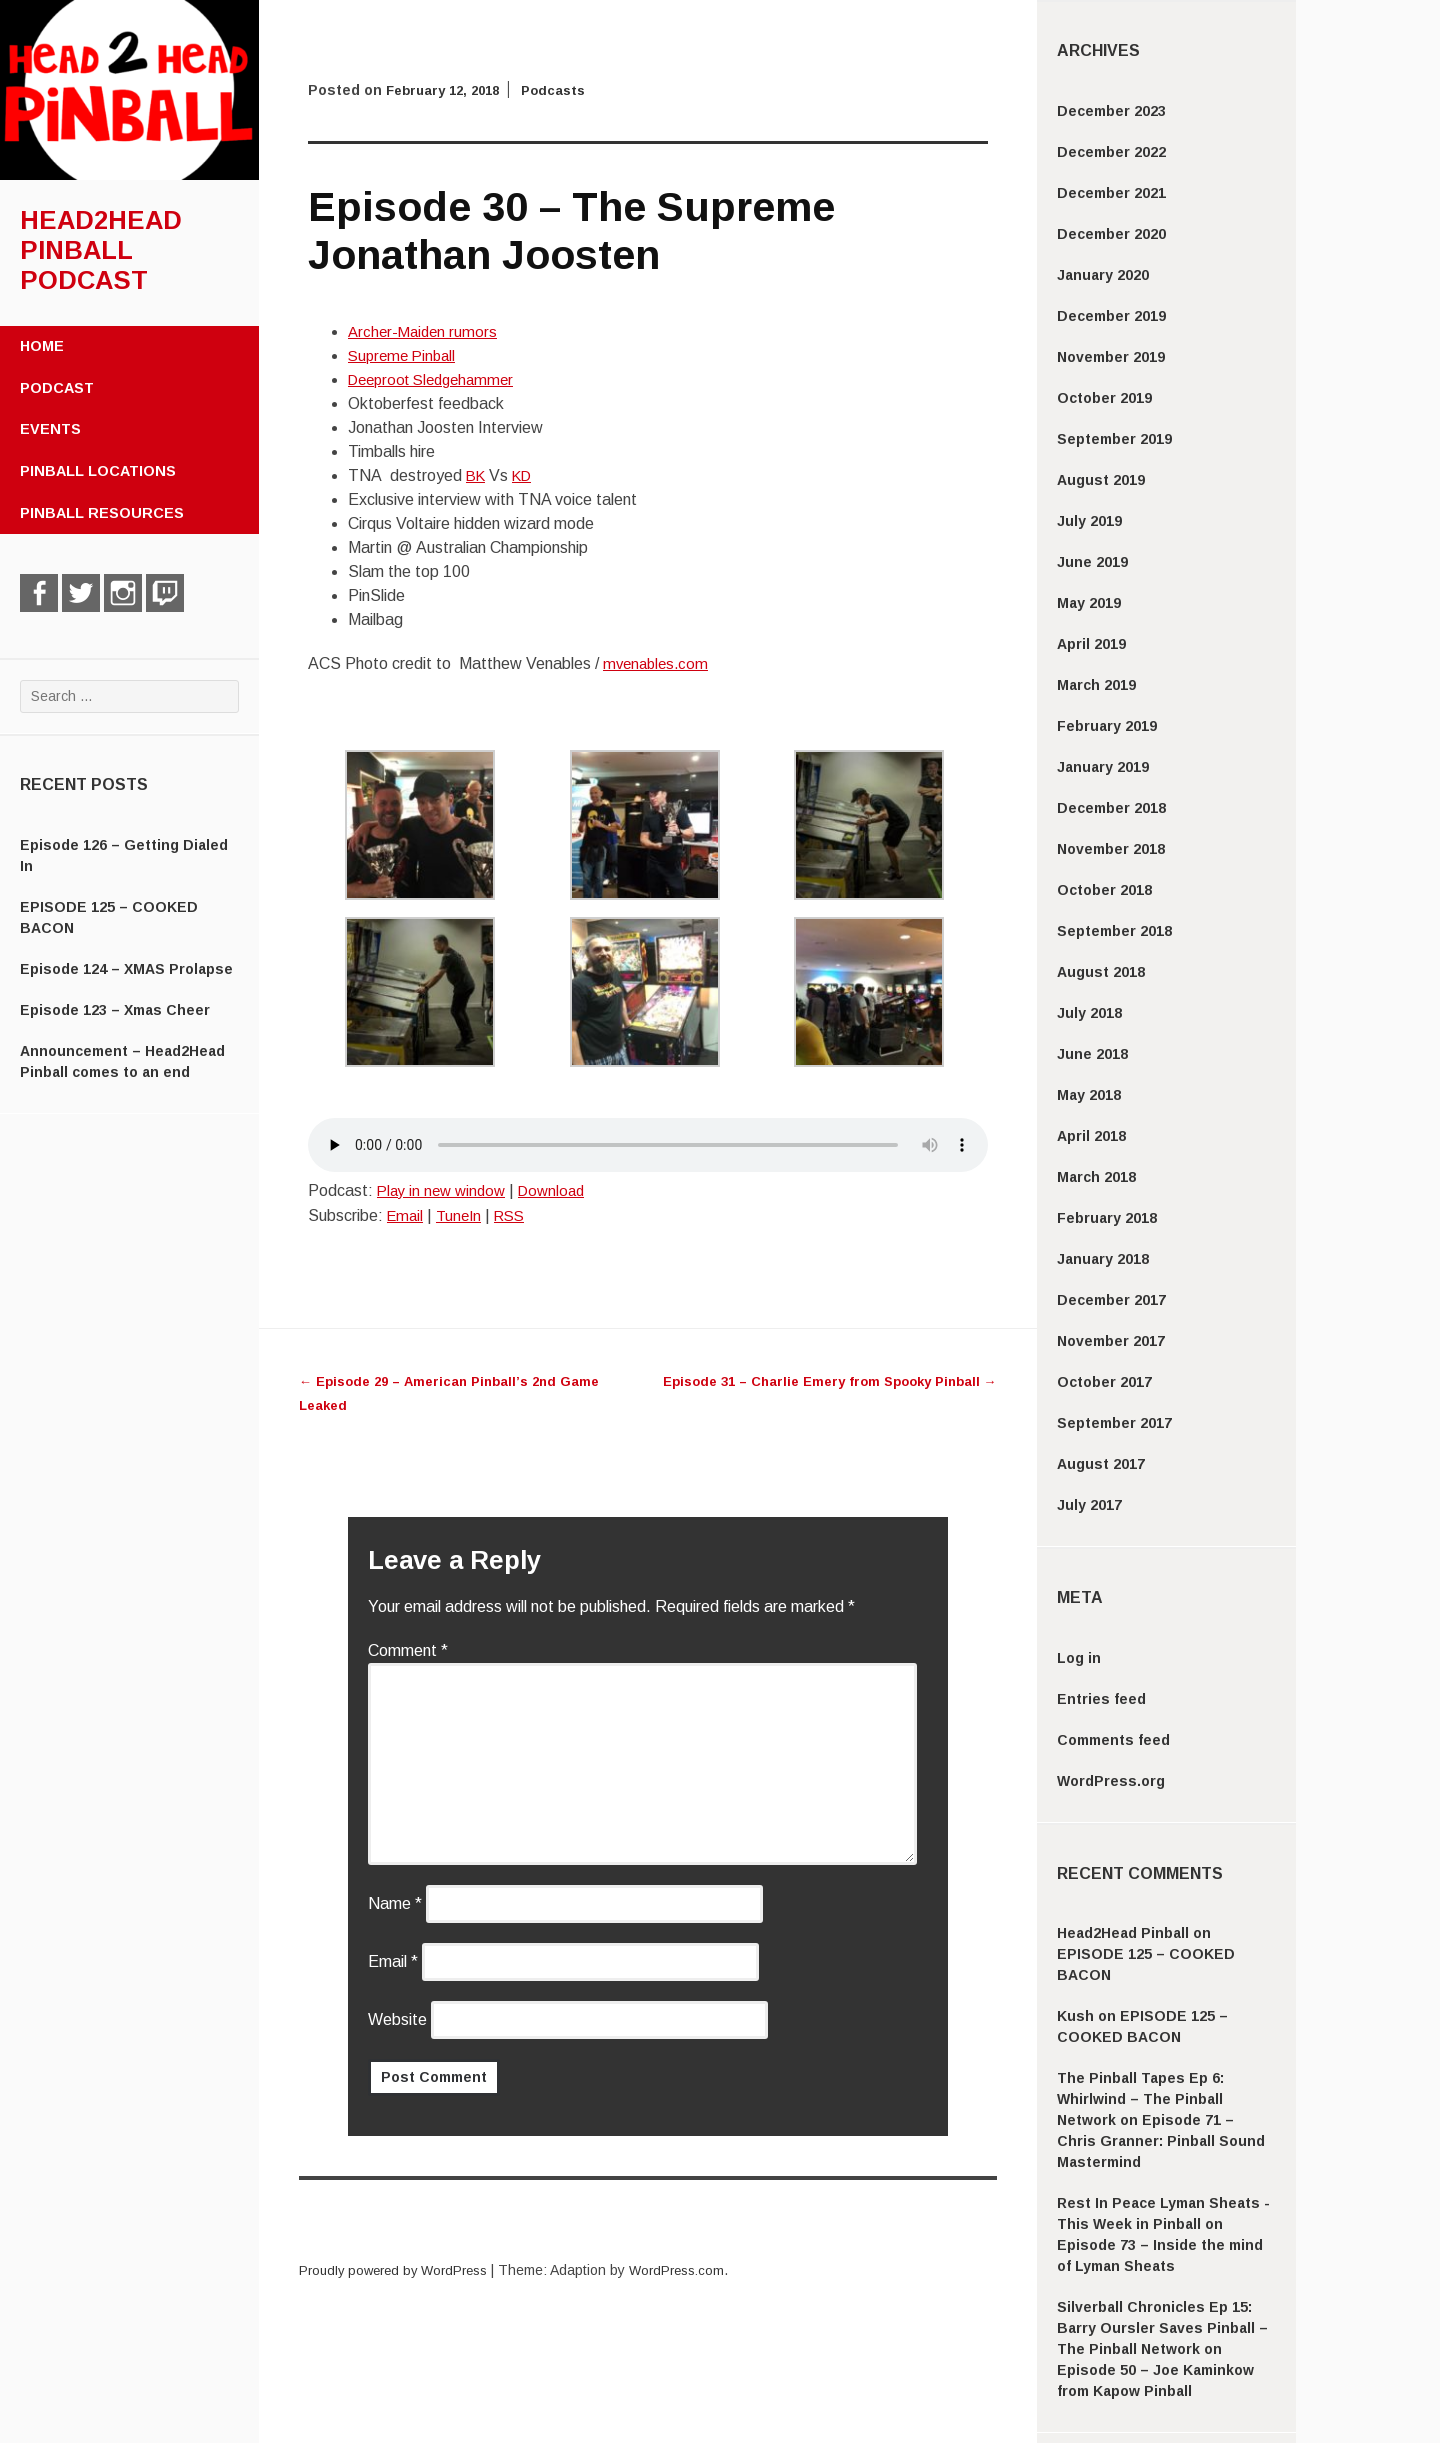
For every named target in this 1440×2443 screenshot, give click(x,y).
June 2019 (1092, 562)
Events (50, 429)
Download (561, 1190)
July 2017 (1089, 1505)
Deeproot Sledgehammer (437, 379)
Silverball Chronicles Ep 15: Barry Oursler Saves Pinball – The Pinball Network (1162, 2328)
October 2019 (1104, 398)
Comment (408, 1650)
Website (397, 2019)
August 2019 (1101, 480)
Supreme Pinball (405, 355)
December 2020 (1111, 234)
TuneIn (463, 1215)
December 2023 (1111, 111)
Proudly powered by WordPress (400, 2270)
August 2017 (1101, 1464)
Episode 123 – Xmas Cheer (115, 1010)
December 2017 (1111, 1300)
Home (42, 346)
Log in (1079, 1658)
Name (395, 1903)
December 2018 (1111, 808)
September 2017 (1114, 1423)
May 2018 (1089, 1095)
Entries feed (1101, 1699)
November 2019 (1111, 357)
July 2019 (1089, 521)
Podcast (57, 388)
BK (477, 475)
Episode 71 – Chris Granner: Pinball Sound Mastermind (1161, 2141)
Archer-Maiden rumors (425, 331)
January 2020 (1103, 275)
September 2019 (1114, 439)
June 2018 (1092, 1054)
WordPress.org (1111, 1781)
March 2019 (1096, 685)
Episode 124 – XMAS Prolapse (126, 969)
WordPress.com (694, 2270)
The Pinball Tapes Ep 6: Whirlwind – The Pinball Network (1140, 2099)
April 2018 (1091, 1136)
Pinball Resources (102, 513)
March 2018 (1096, 1177)
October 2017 (1104, 1382)
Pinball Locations (98, 471)
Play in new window (445, 1190)
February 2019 (1107, 726)
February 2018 (1107, 1218)
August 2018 (1101, 972)
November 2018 (1111, 849)
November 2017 (1111, 1341)
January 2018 (1103, 1259)
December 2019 (1111, 316)
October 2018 (1104, 890)
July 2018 (1089, 1013)
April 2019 (1091, 644)
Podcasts (566, 90)
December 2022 (1111, 152)
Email (406, 1215)
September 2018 (1114, 931)
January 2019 (1103, 767)
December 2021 (1111, 193)
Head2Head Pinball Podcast (101, 250)
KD (526, 475)
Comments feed (1113, 1740)
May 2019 (1089, 603)
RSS (517, 1215)
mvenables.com (658, 663)
